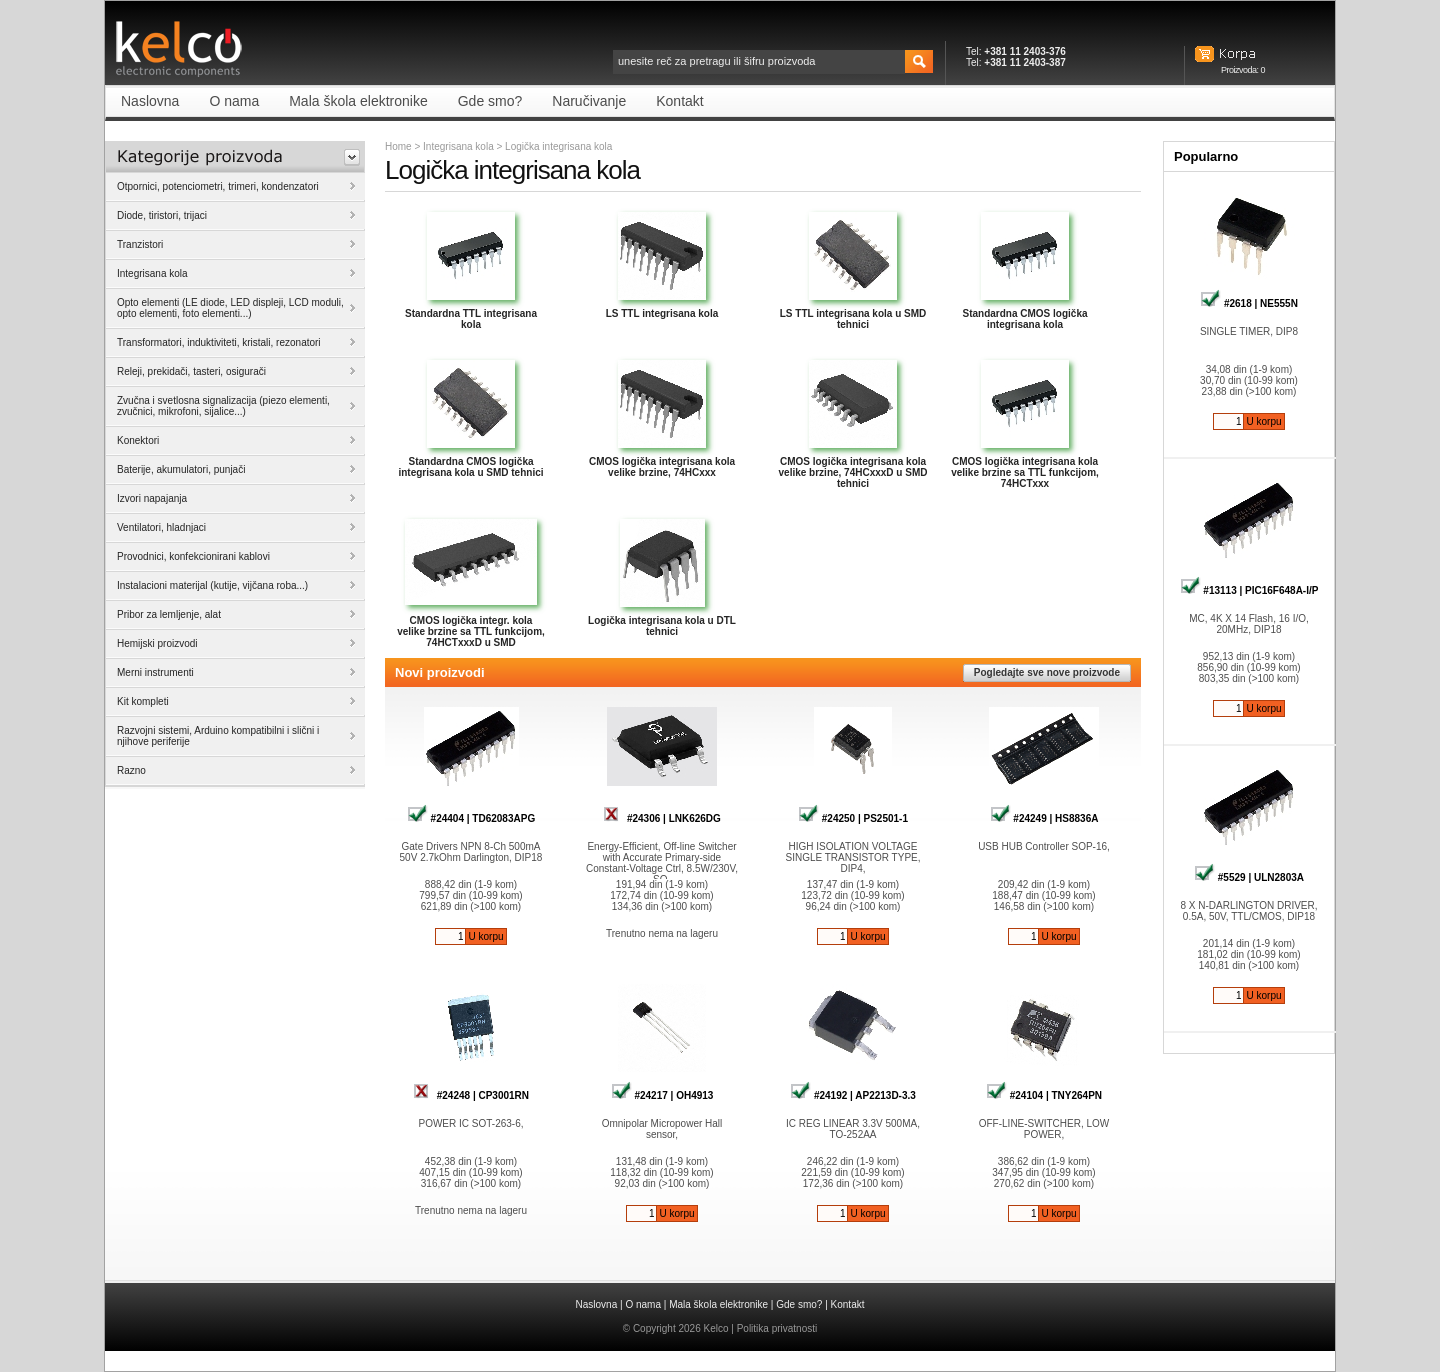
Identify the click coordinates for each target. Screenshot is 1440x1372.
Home (398, 146)
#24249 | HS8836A (1044, 818)
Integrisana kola (458, 146)
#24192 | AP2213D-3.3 (853, 1095)
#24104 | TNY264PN (1044, 1095)
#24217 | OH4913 (662, 1095)
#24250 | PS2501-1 (853, 818)
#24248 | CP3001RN (471, 1095)
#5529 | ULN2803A (1249, 877)
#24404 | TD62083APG (471, 818)
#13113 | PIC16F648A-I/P (1249, 590)
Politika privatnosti (777, 1328)
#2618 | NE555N (1249, 303)
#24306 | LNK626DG (662, 818)
